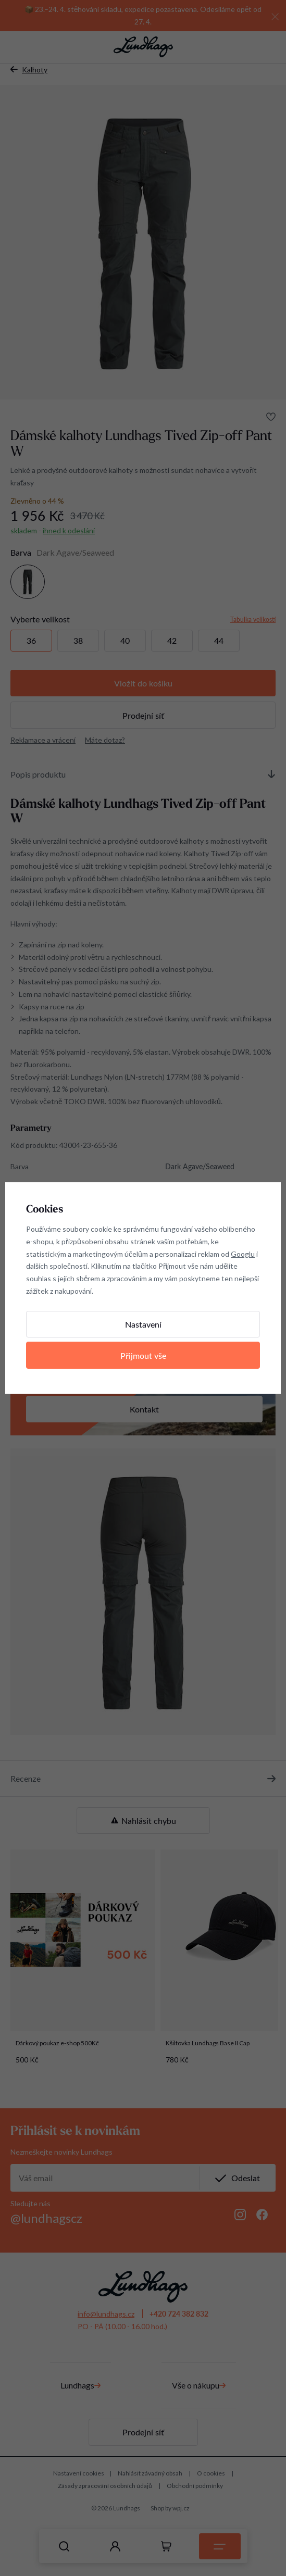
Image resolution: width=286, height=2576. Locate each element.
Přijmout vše (143, 1355)
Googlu (243, 1253)
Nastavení (143, 1324)
